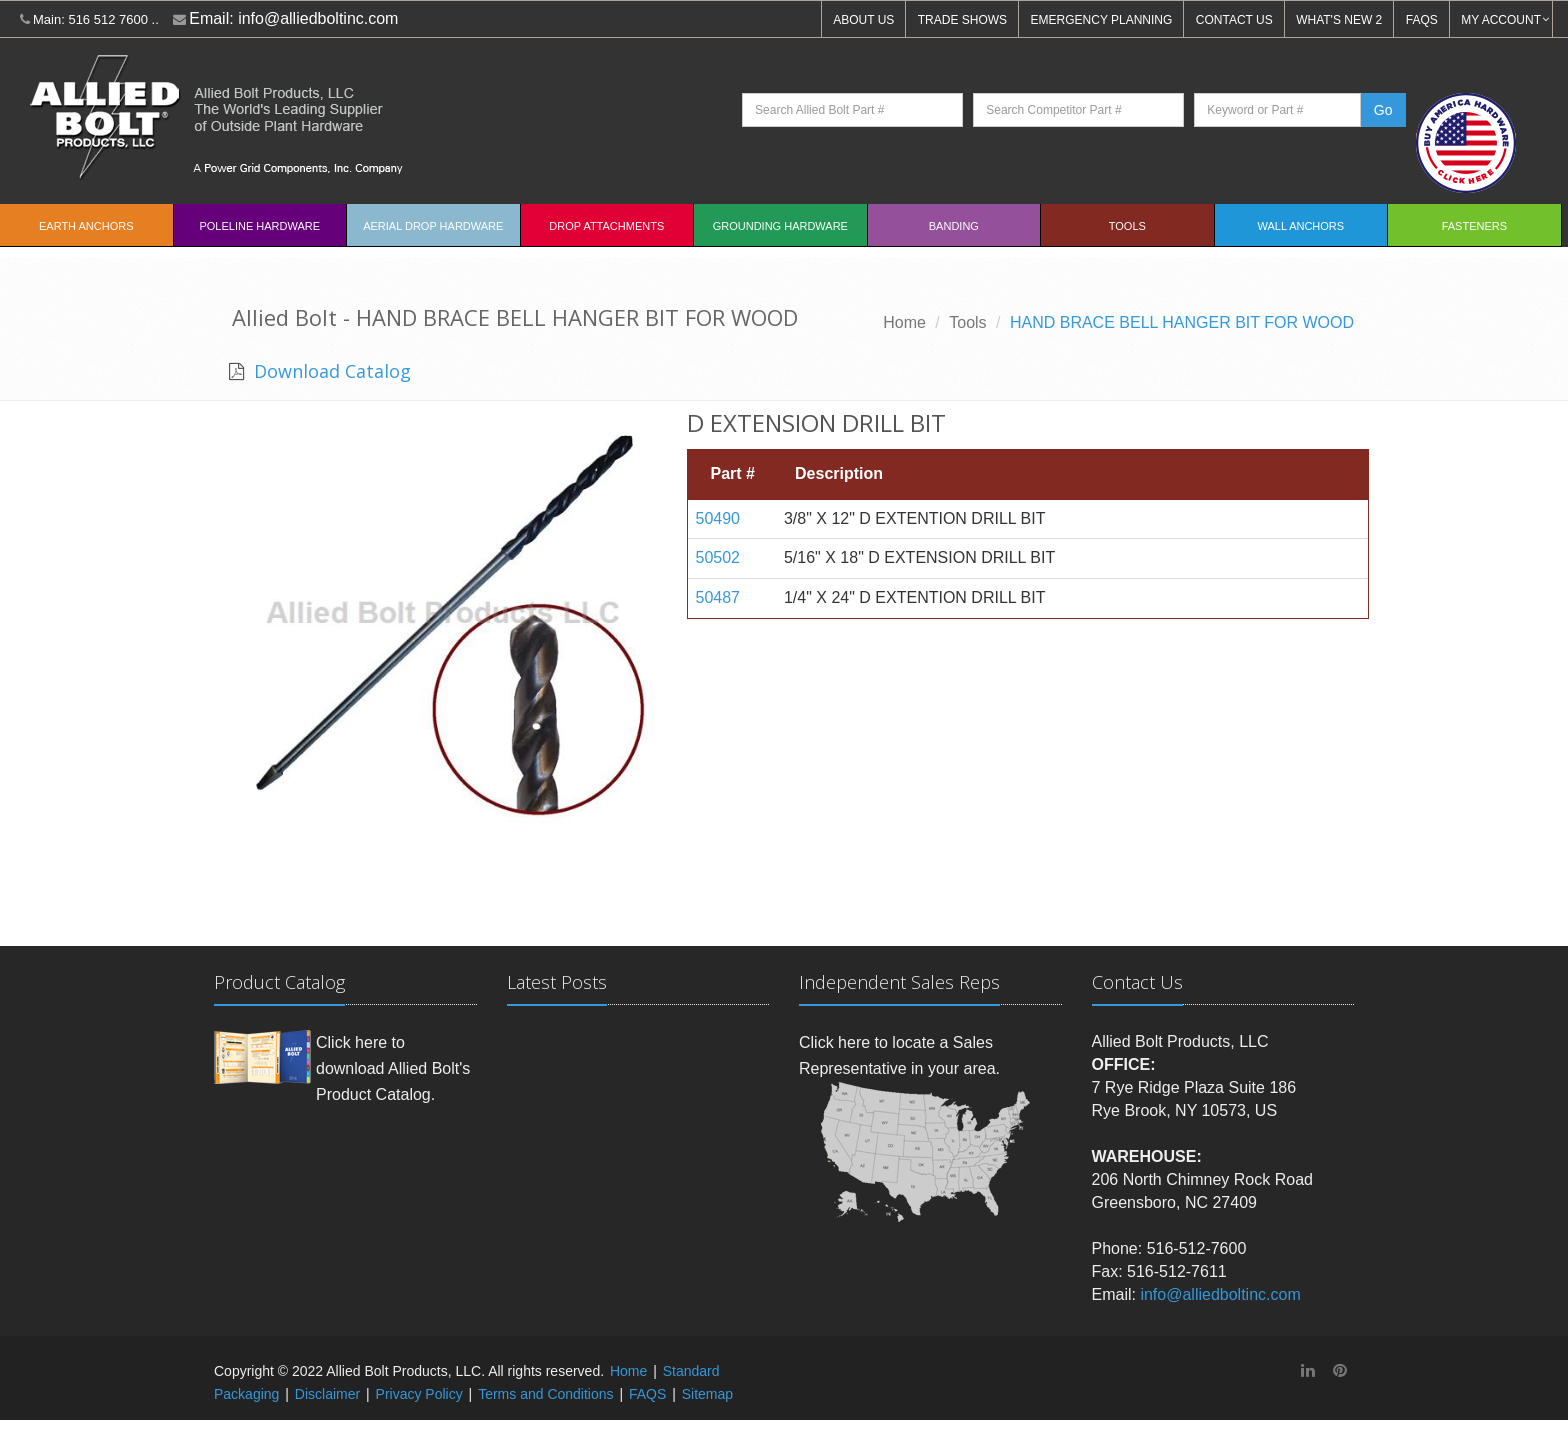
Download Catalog (330, 371)
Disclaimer (327, 1394)
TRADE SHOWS (962, 20)
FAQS (1422, 20)
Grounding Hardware (780, 226)
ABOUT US (863, 20)
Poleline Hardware (259, 226)
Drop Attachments (606, 226)
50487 (718, 597)
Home (904, 322)
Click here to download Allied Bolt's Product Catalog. (393, 1068)
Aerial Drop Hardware (433, 226)
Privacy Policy (419, 1394)
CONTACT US (1234, 20)
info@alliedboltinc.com (318, 18)
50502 (718, 557)
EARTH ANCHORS (86, 226)
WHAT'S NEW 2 (1339, 20)
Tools (1127, 226)
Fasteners (1474, 226)
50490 (718, 518)
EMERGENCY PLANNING (1102, 20)
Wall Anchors (1301, 226)
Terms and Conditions (545, 1394)
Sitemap (707, 1394)
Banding (954, 226)
